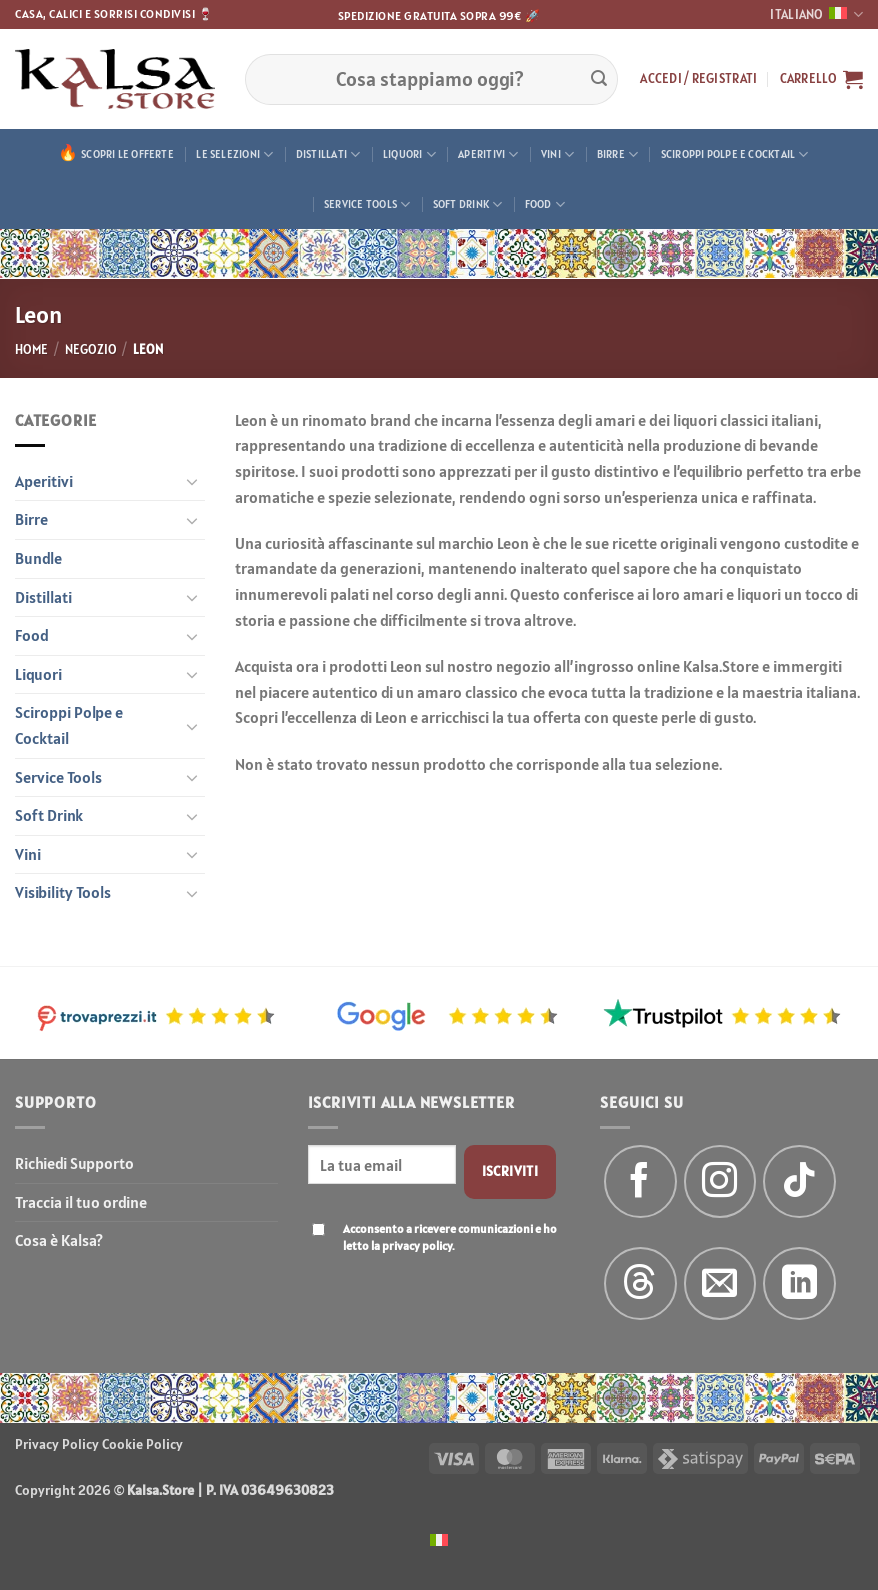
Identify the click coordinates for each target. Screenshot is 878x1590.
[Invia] (599, 79)
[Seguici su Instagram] (720, 1181)
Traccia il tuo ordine (81, 1202)
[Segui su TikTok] (799, 1181)
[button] (698, 79)
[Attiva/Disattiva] (193, 481)
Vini (557, 154)
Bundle (38, 558)
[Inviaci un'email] (720, 1283)
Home (31, 349)
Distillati (328, 154)
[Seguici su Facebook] (640, 1181)
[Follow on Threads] (640, 1283)
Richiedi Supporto (74, 1163)
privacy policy (417, 1245)
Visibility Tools (63, 892)
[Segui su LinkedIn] (799, 1283)
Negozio (91, 349)
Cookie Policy (142, 1444)
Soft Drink (468, 204)
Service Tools (367, 204)
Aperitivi (488, 154)
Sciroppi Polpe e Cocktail (735, 154)
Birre (618, 154)
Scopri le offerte (127, 154)
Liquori (409, 154)
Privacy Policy (57, 1444)
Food (545, 204)
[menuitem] (439, 1538)
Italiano (816, 14)
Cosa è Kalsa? (59, 1240)
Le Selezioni (234, 154)
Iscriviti (510, 1171)
